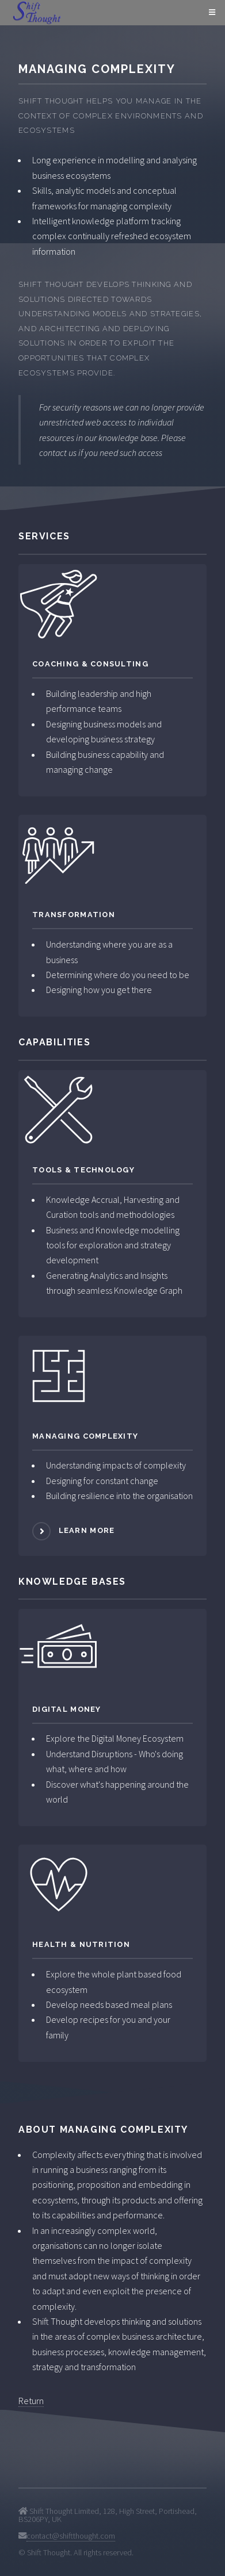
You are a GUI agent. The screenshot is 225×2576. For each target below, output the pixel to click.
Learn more (87, 1530)
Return (31, 2400)
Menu (210, 12)
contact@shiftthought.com (70, 2536)
